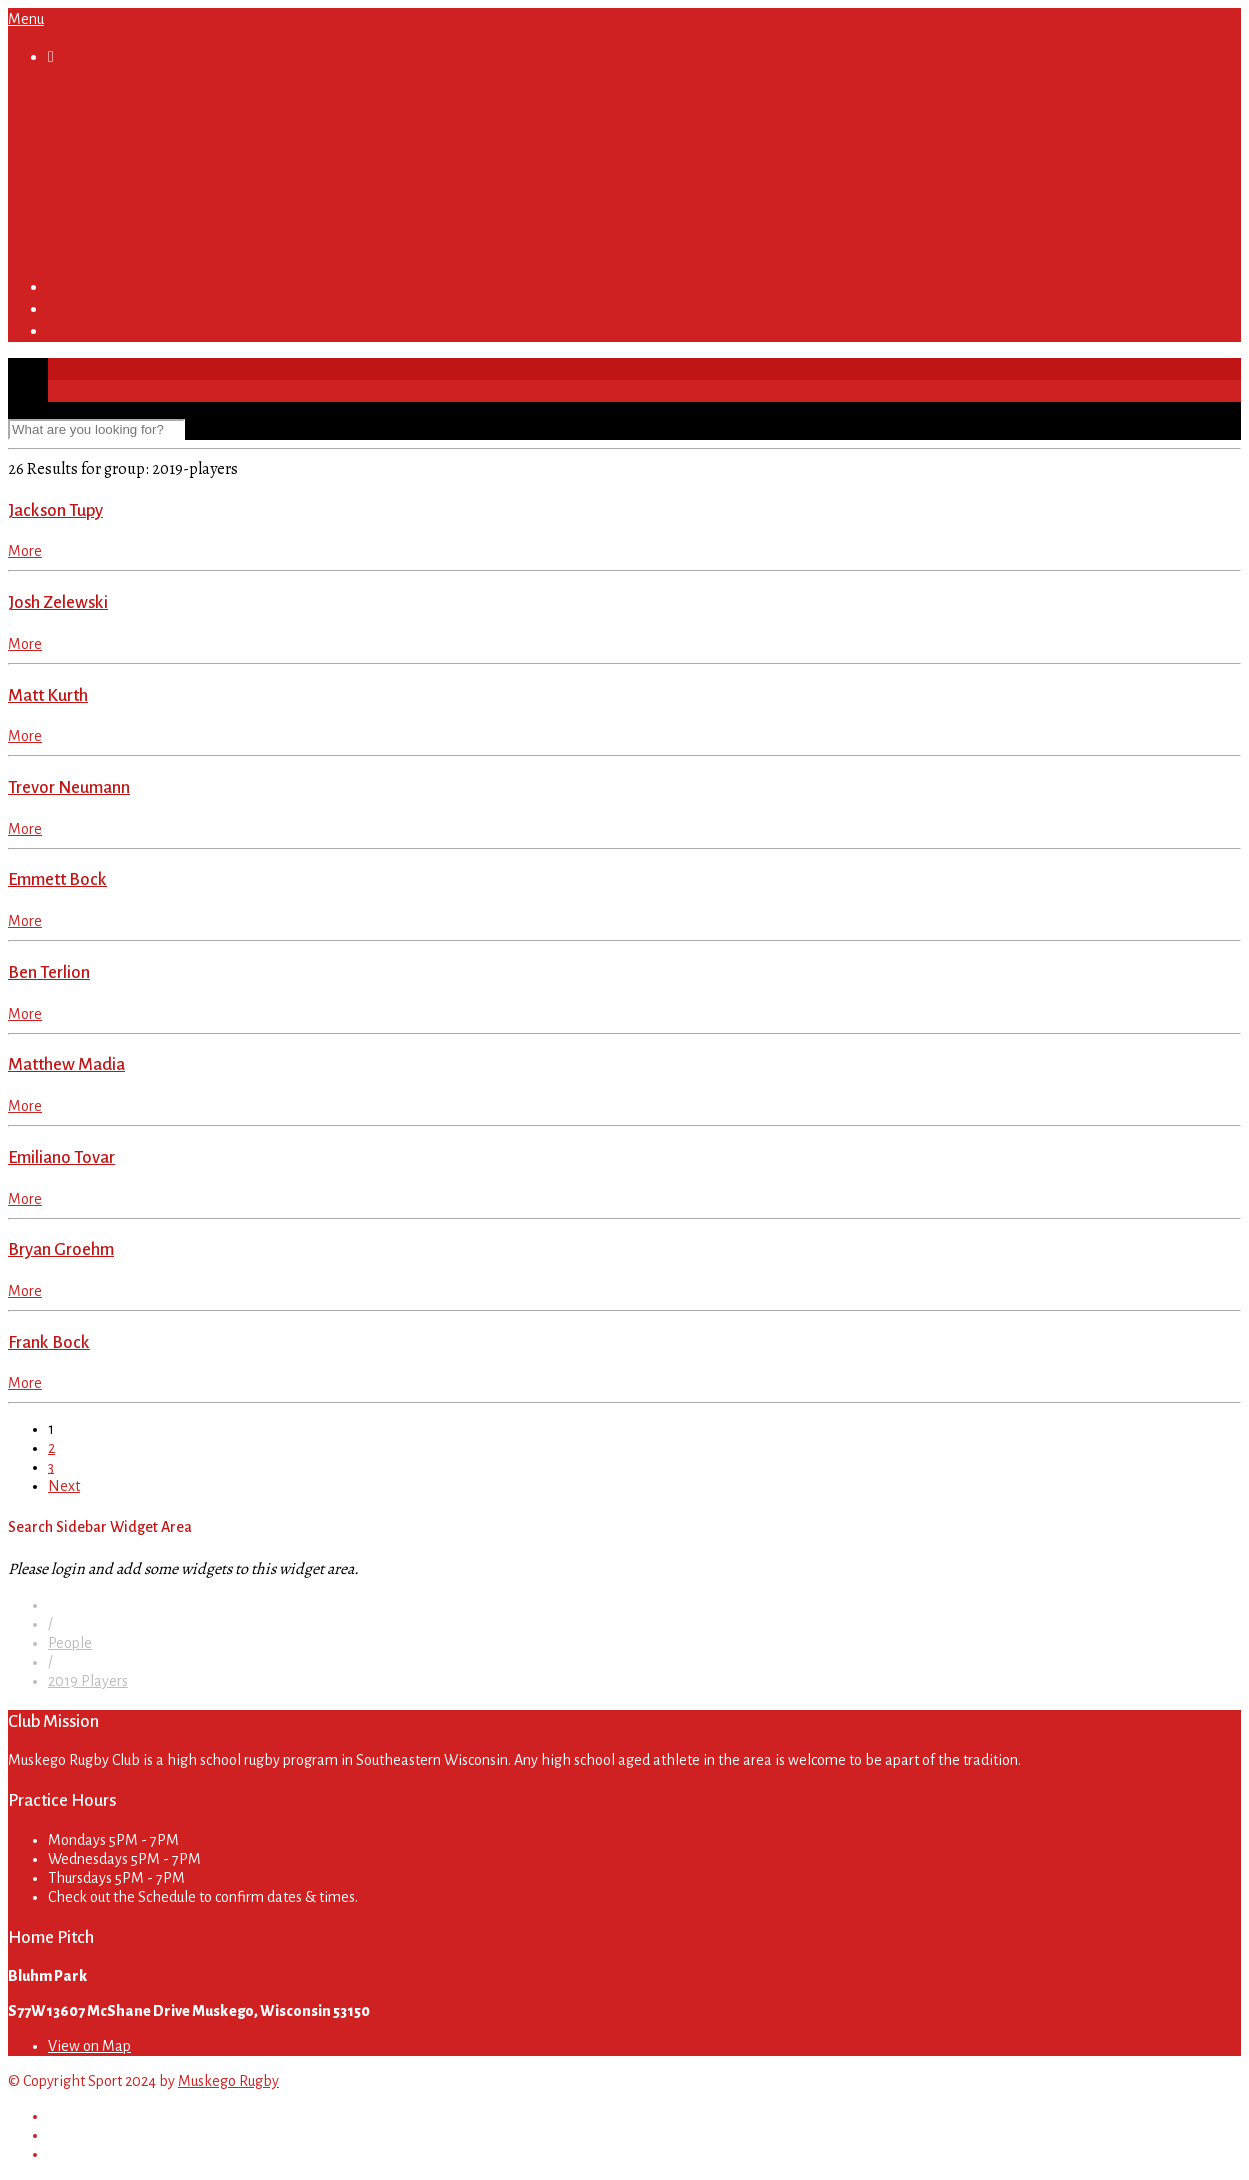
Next (64, 1486)
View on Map (89, 2046)
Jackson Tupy (55, 510)
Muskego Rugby (228, 2081)
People (70, 1643)
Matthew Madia (66, 1064)
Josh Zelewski (58, 602)
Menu (26, 19)
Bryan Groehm (61, 1249)
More (25, 551)
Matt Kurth (48, 695)
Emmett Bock (57, 879)
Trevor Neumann (69, 787)
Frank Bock (49, 1342)
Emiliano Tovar (61, 1157)
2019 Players (88, 1681)
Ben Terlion (49, 972)
